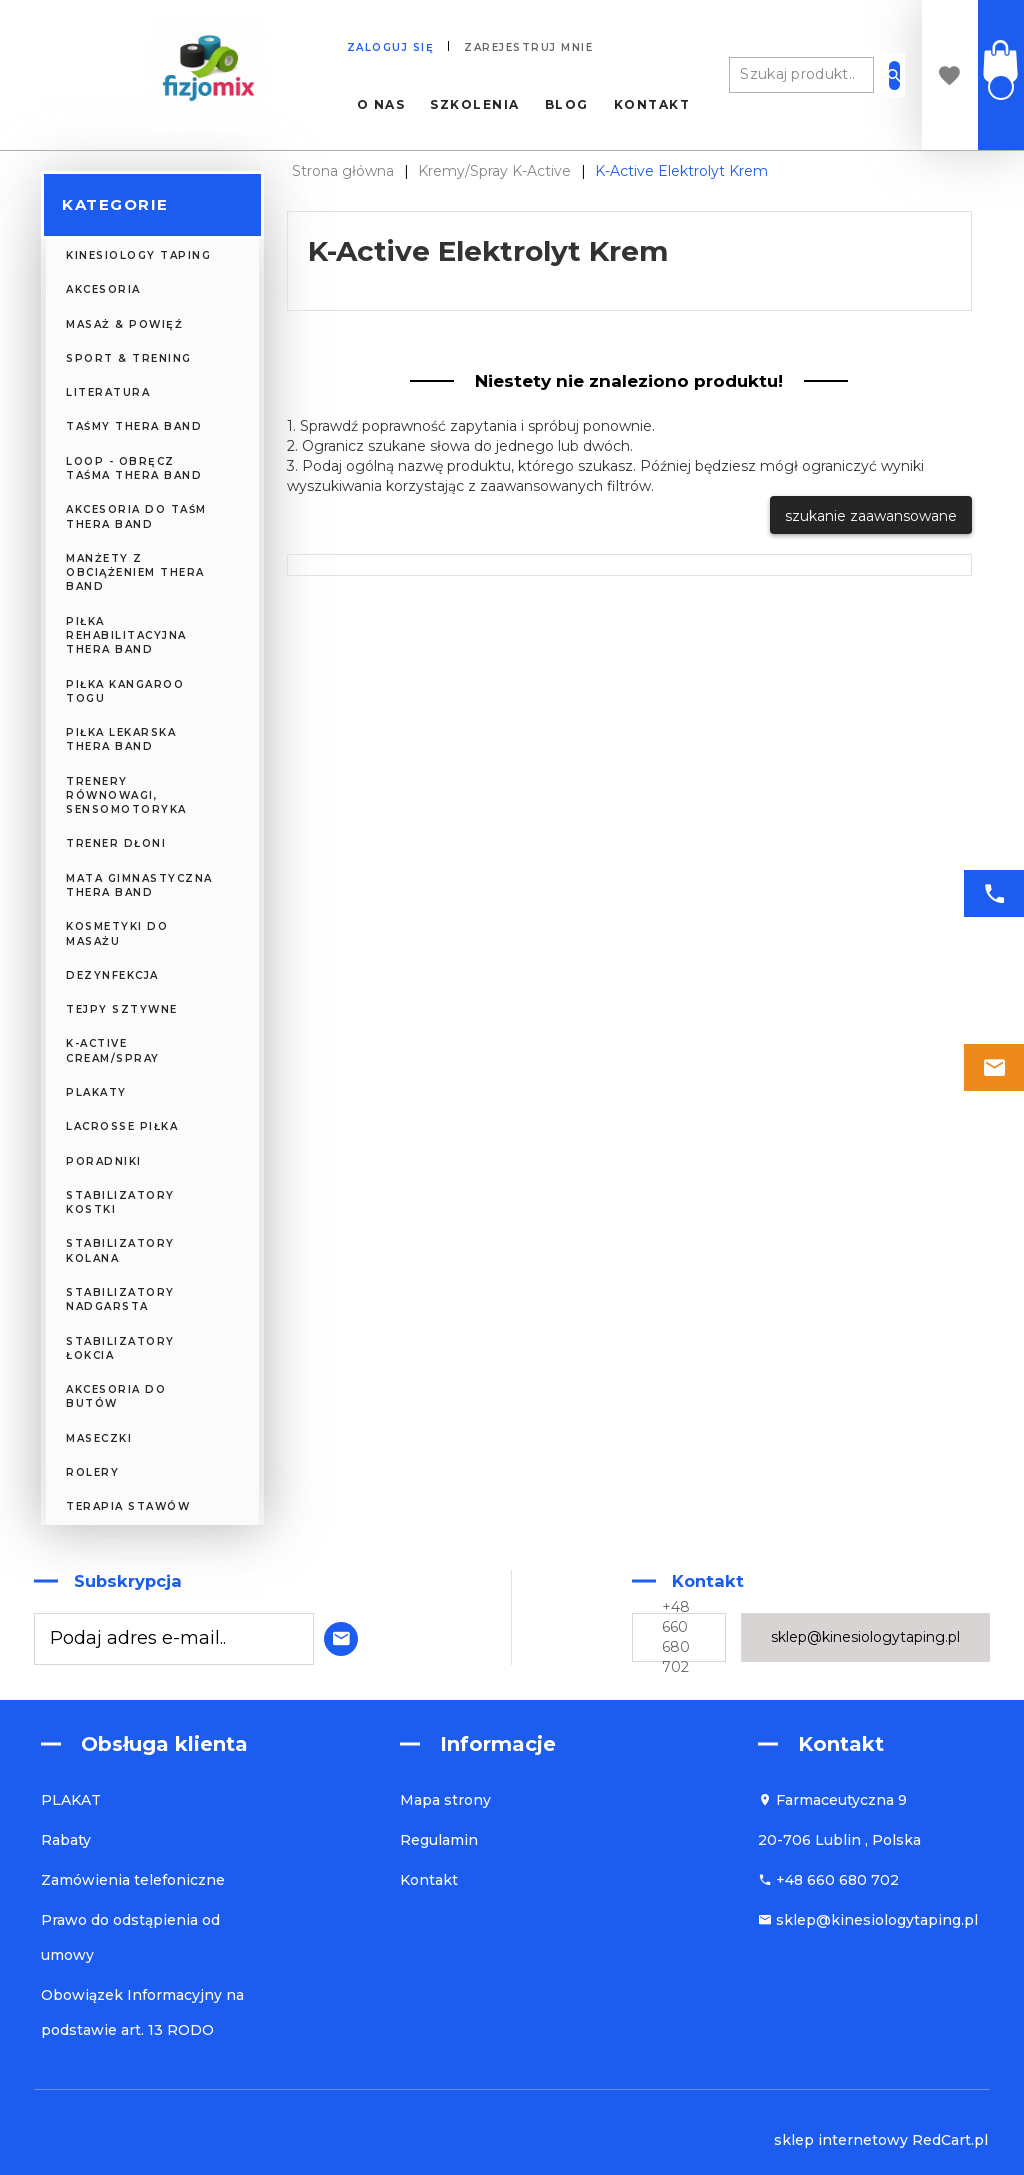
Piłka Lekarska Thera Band (121, 739)
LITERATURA (108, 392)
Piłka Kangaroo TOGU (125, 691)
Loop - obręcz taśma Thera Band (134, 468)
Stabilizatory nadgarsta (120, 1299)
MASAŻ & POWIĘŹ (124, 324)
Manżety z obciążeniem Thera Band (135, 573)
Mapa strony (445, 1800)
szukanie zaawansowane (871, 516)
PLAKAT (71, 1800)
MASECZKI (99, 1438)
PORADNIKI (104, 1161)
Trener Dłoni (116, 843)
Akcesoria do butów (116, 1396)
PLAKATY (96, 1092)
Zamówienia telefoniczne (133, 1880)
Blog (567, 105)
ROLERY (92, 1472)
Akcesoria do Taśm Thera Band (136, 516)
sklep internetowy (841, 2140)
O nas (381, 105)
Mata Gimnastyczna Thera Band (139, 885)
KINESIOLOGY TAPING (138, 255)
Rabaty (66, 1840)
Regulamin (439, 1840)
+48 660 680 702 (676, 1637)
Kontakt (652, 105)
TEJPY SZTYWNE (122, 1009)
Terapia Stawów (128, 1506)
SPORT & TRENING (129, 358)
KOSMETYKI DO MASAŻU (117, 933)
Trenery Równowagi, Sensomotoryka (126, 796)
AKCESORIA (103, 289)
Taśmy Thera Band (134, 426)
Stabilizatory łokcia (120, 1348)
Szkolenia (475, 105)
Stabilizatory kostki (120, 1202)
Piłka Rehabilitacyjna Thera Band (126, 636)
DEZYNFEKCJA (112, 975)
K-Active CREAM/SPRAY (113, 1050)
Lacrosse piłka (122, 1126)
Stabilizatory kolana (120, 1250)
